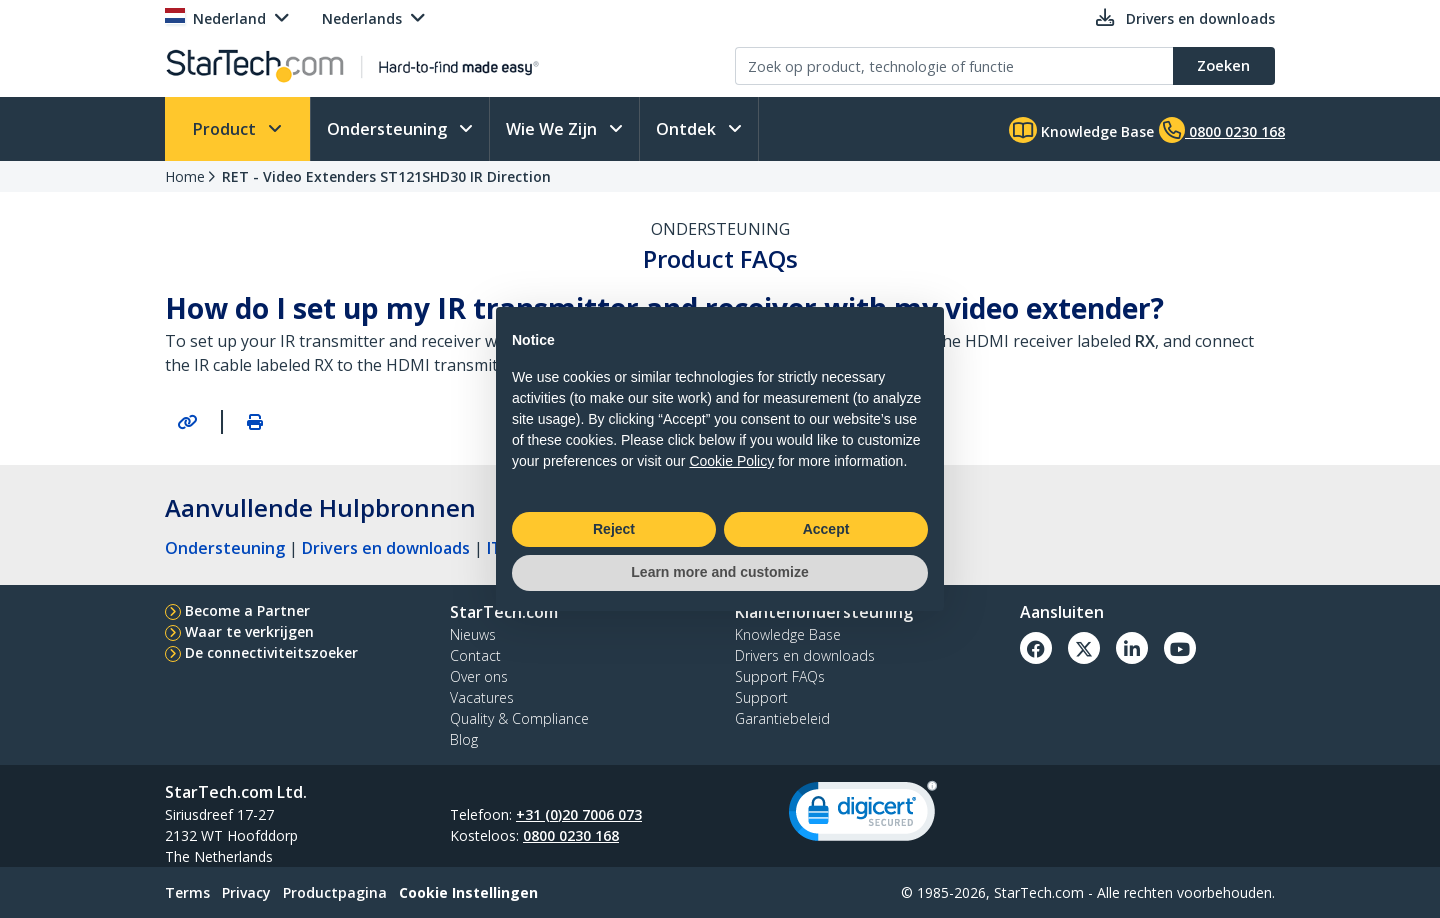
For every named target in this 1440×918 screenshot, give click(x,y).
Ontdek (688, 129)
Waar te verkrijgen (249, 631)
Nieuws (473, 634)
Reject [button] (614, 529)
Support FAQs (780, 676)
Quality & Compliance (519, 718)
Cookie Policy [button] (731, 461)
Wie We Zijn (553, 129)
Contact (475, 655)
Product (226, 129)
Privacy (246, 892)
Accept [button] (826, 529)
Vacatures (482, 697)
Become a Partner (247, 610)
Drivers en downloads (386, 548)
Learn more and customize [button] (719, 572)
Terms (187, 892)
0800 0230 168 (571, 835)
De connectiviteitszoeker (271, 652)
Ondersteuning (389, 129)
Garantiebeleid (782, 718)
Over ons (479, 676)
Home (185, 176)
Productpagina (335, 892)
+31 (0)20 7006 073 (579, 814)
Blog (464, 739)
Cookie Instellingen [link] (468, 892)
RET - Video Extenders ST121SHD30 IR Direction (386, 176)
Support (761, 697)
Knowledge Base (1081, 130)
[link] (863, 815)
